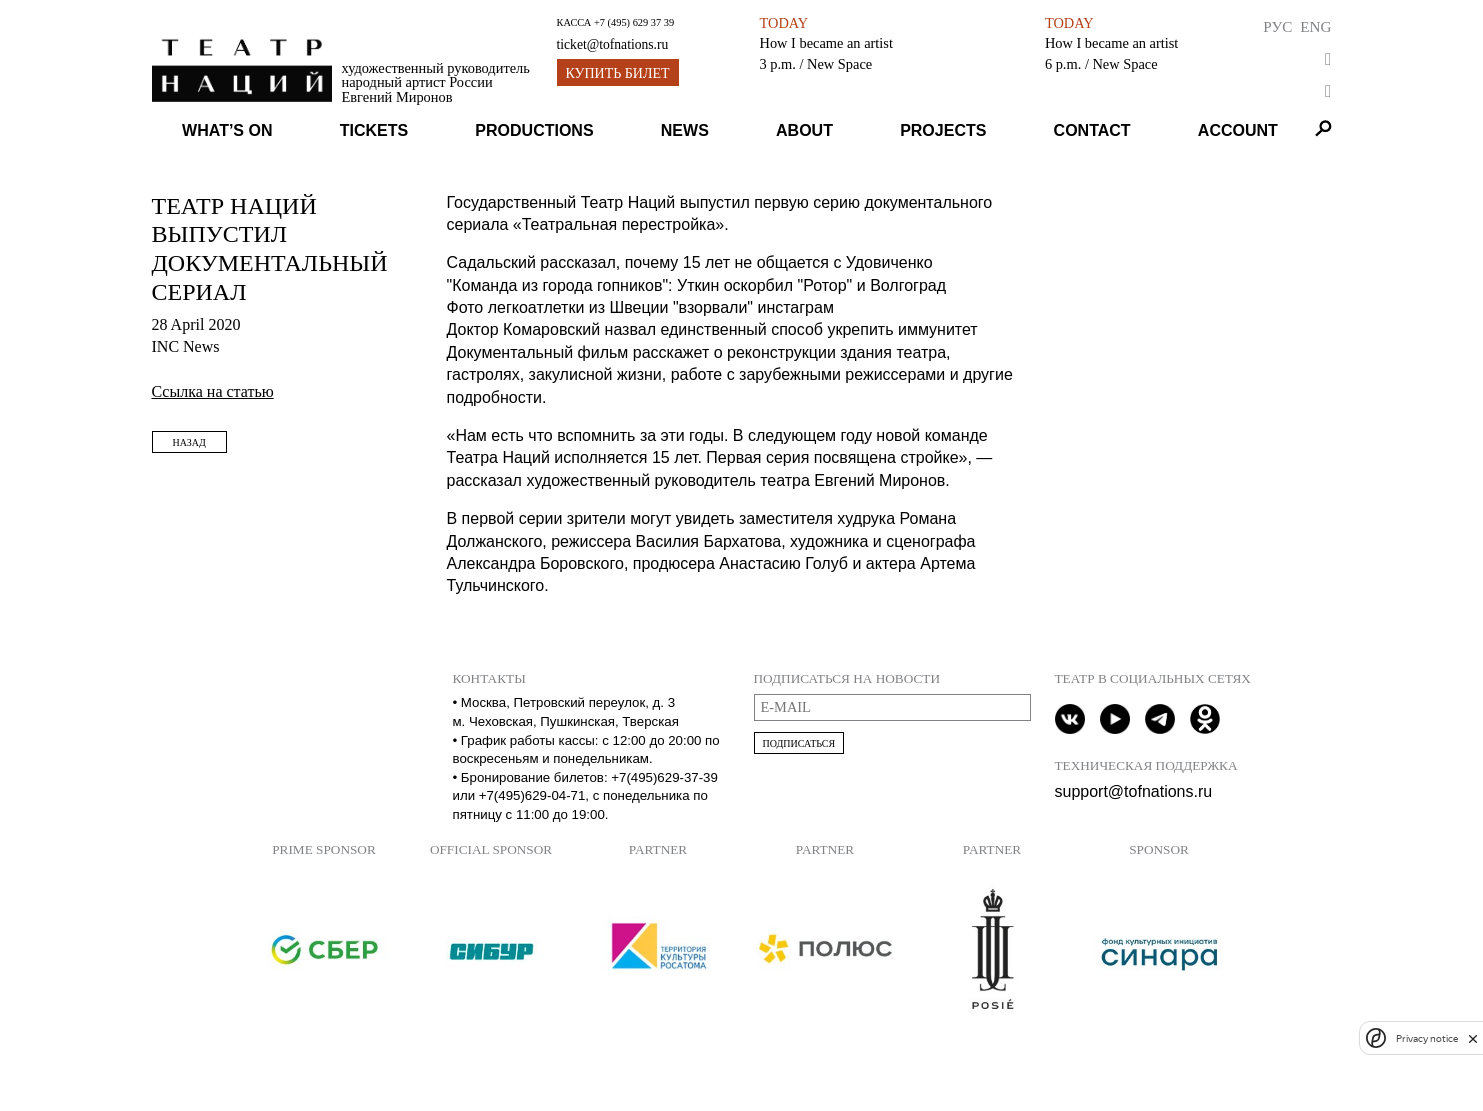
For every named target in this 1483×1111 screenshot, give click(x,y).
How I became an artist (825, 43)
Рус (1277, 26)
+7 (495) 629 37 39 (634, 22)
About (804, 130)
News (685, 130)
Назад (189, 442)
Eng (1315, 26)
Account (1238, 130)
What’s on (227, 130)
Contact (1092, 130)
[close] (1473, 1038)
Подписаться (799, 743)
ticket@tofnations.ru (613, 44)
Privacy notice (1427, 1038)
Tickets (374, 130)
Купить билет (618, 73)
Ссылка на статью (213, 391)
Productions (534, 130)
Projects (943, 130)
